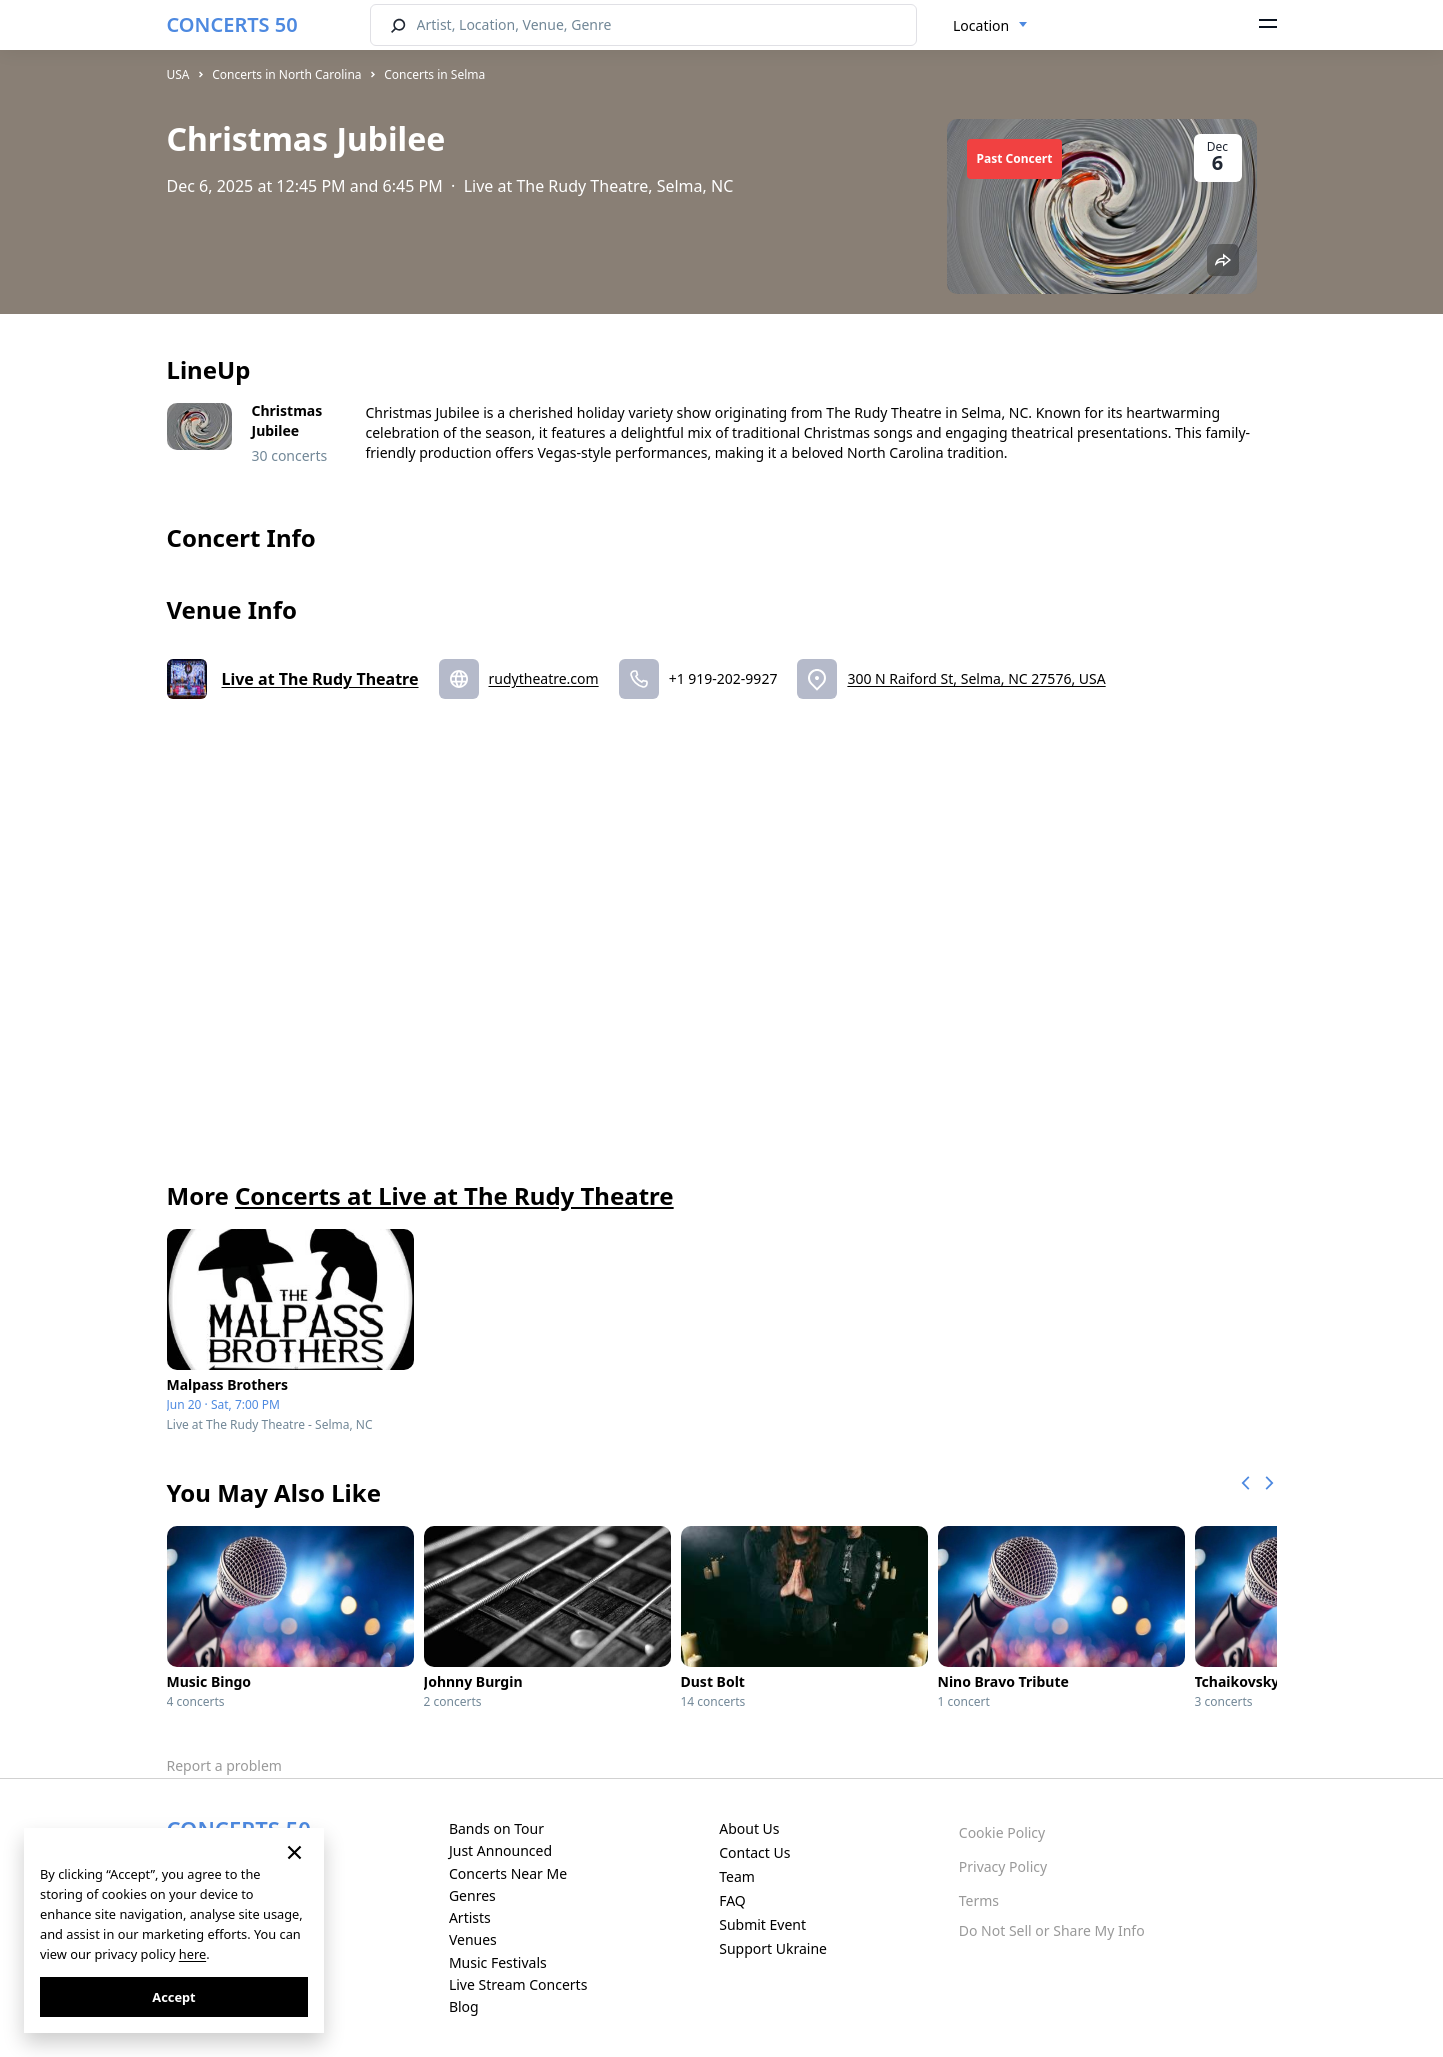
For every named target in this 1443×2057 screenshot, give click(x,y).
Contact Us (754, 1852)
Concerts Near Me (508, 1873)
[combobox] (990, 26)
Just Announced (500, 1850)
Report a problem (224, 1765)
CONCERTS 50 (232, 24)
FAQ (732, 1900)
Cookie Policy (1002, 1832)
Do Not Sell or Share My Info (1052, 1930)
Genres (472, 1895)
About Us (749, 1828)
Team (737, 1876)
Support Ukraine (773, 1948)
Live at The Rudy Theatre (320, 679)
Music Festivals (498, 1962)
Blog (464, 2006)
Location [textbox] (981, 25)
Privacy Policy (1003, 1866)
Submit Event (762, 1924)
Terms (979, 1900)
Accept (173, 1997)
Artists (470, 1917)
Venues (473, 1939)
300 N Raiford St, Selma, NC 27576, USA (976, 678)
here (192, 1954)
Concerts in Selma (434, 74)
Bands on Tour (496, 1828)
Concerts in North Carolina (286, 74)
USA (178, 74)
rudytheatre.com (544, 678)
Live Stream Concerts (518, 1984)
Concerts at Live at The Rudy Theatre (454, 1195)
